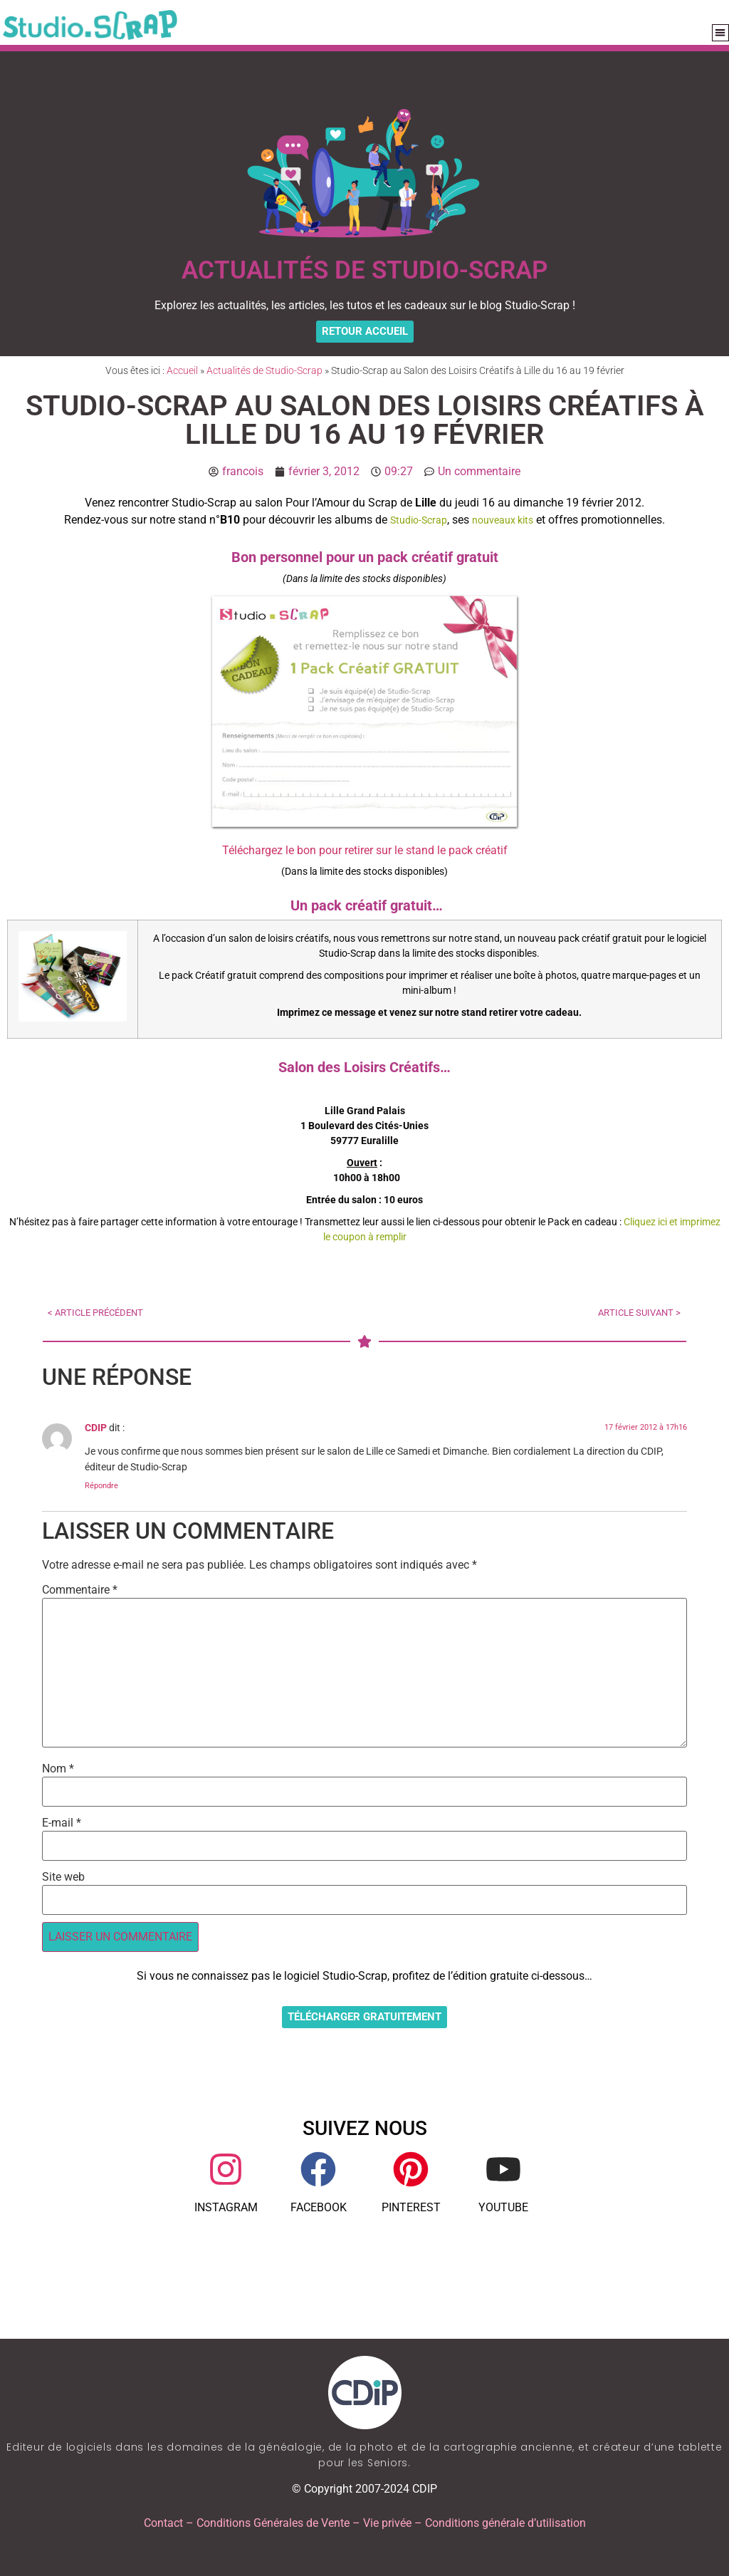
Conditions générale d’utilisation (505, 2523)
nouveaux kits (502, 520)
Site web (63, 1877)
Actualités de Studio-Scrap (264, 370)
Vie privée (387, 2523)
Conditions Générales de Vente (273, 2523)
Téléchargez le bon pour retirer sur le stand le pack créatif (365, 850)
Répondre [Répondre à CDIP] (101, 1485)
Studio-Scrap (418, 520)
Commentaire (79, 1590)
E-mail (61, 1823)
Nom (58, 1769)
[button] (721, 33)
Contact (163, 2523)
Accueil (182, 370)
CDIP (96, 1428)
